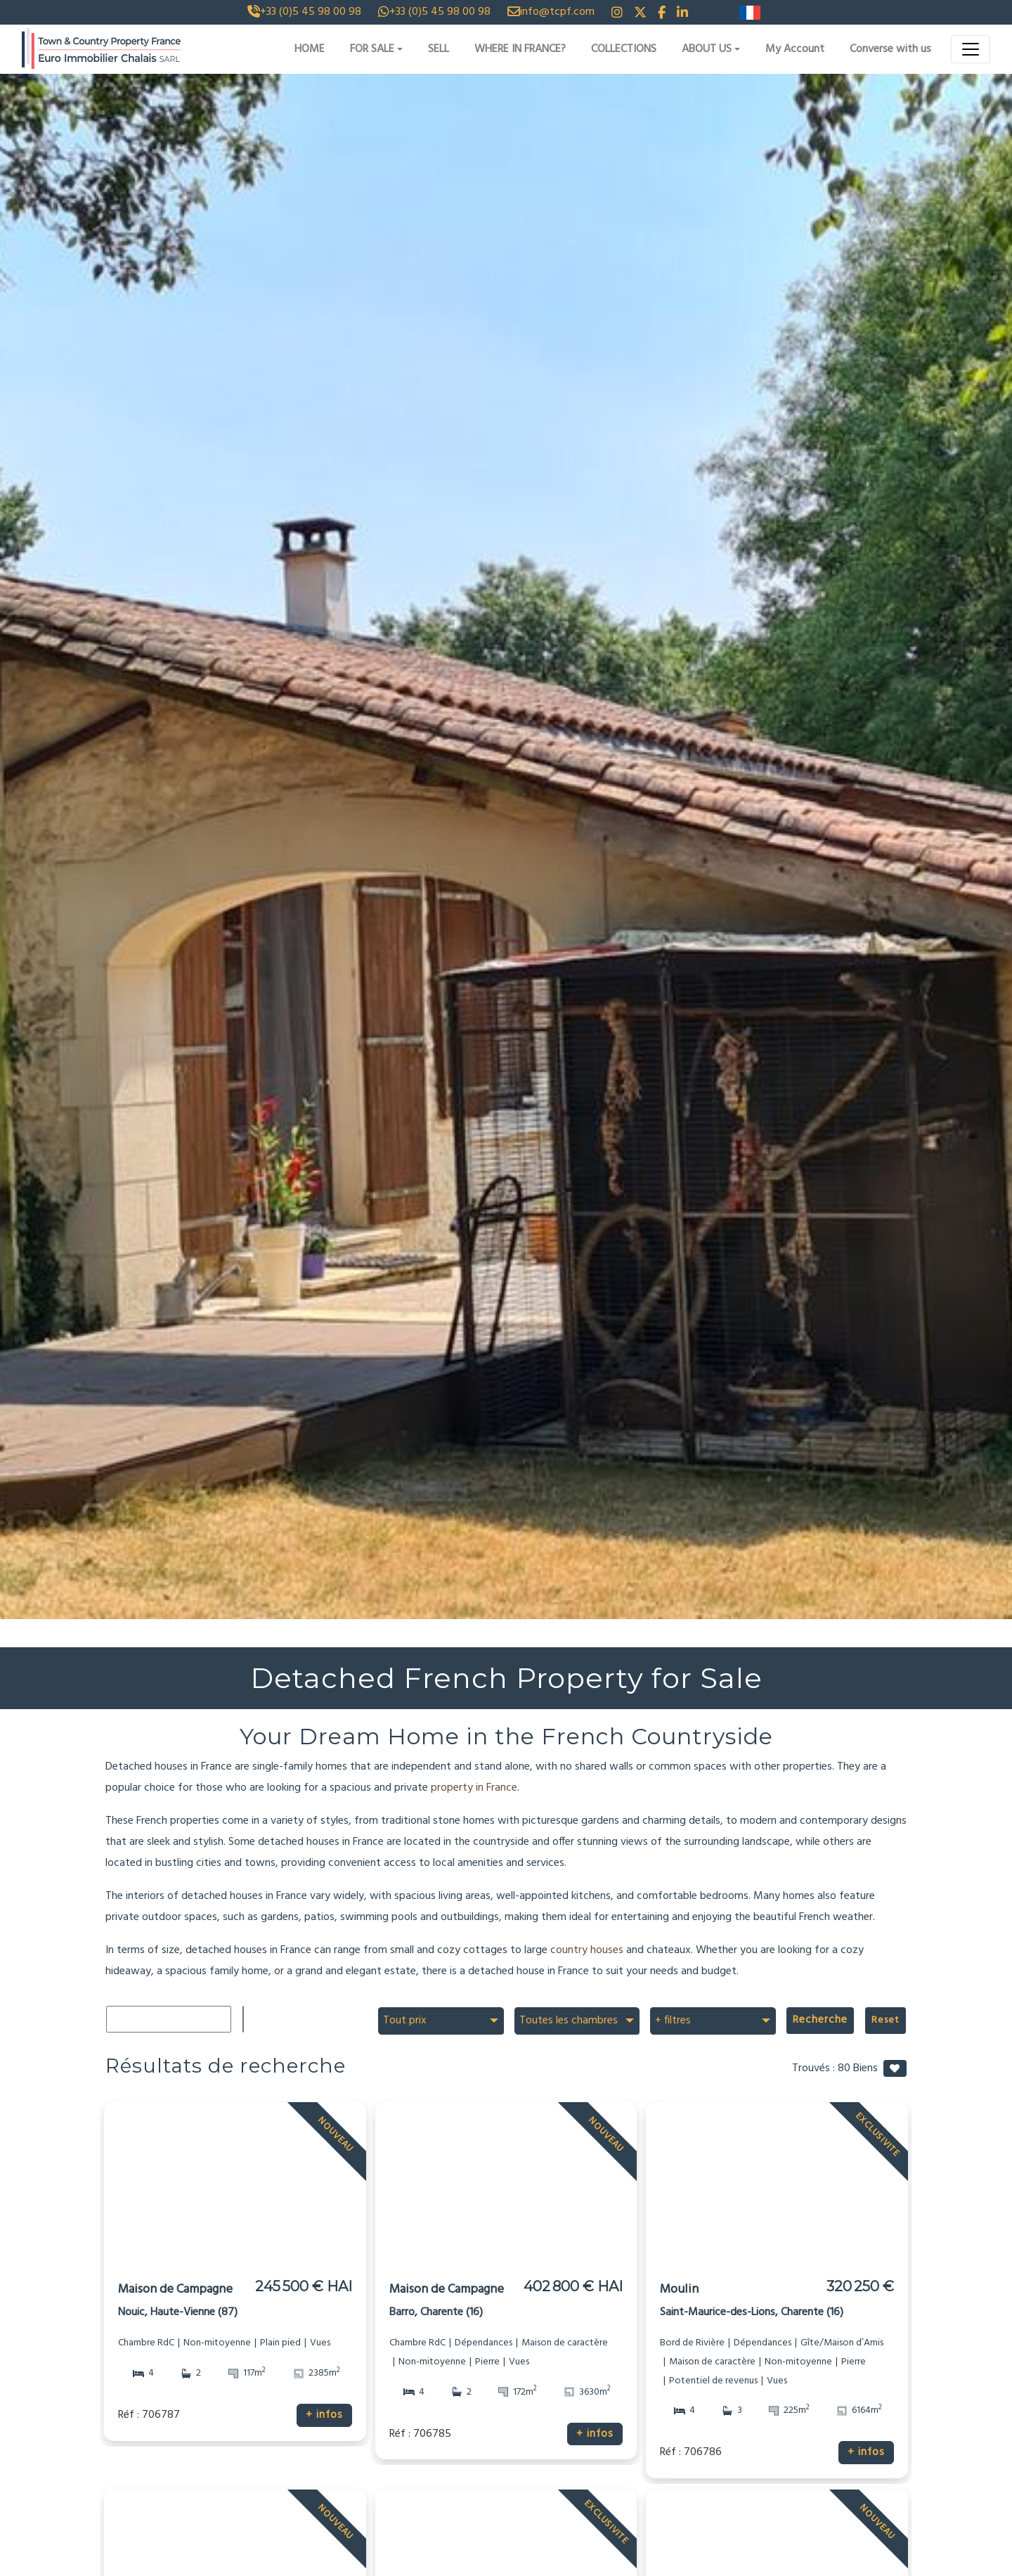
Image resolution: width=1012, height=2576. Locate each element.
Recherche (827, 2019)
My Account (794, 49)
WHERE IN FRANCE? (520, 49)
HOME (309, 49)
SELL (438, 49)
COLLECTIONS (623, 49)
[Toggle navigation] (970, 49)
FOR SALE (372, 49)
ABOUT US (707, 49)
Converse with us (890, 49)
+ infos (325, 2415)
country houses (586, 1950)
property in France (474, 1788)
